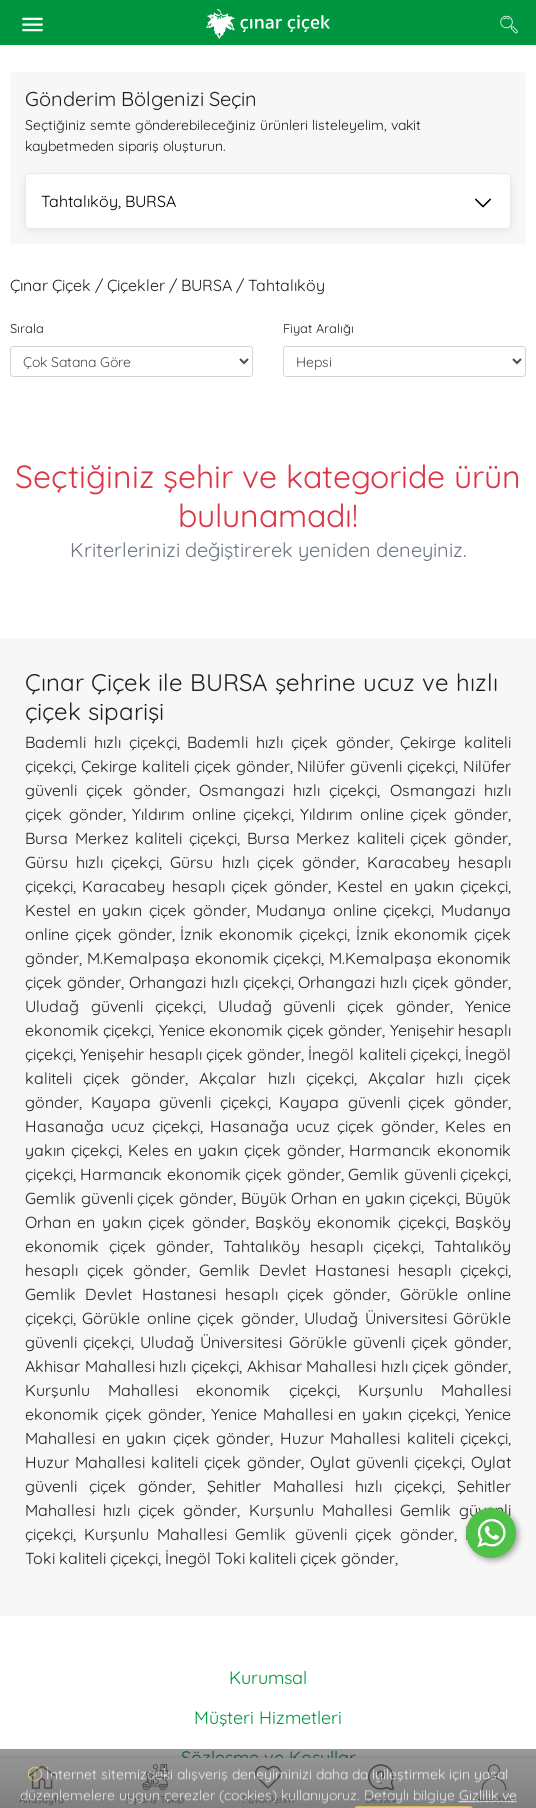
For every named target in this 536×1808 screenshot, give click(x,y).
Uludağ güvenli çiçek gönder (334, 1006)
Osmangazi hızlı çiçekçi (288, 790)
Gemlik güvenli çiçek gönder (129, 1198)
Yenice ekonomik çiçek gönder (271, 1030)
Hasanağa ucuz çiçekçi (112, 1126)
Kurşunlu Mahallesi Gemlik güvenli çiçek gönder (269, 1534)
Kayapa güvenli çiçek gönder (393, 1102)
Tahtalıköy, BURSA (266, 203)
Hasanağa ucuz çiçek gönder (322, 1126)
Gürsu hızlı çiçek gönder (262, 862)
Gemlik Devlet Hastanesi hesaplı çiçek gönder (206, 1294)
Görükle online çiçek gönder (188, 1318)
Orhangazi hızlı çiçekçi (210, 982)
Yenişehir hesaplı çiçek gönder (190, 1054)
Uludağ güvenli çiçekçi (114, 1006)
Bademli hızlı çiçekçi (101, 742)
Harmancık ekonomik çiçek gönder (210, 1174)
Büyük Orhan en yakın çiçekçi (349, 1198)
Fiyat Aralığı (318, 328)
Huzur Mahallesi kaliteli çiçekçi (394, 1438)
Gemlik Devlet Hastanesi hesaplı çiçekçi (353, 1270)
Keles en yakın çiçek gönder (234, 1150)
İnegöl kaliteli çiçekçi (383, 1054)
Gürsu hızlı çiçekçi (92, 862)
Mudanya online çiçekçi (343, 910)
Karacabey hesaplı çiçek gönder (205, 886)
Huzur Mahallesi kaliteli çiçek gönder (163, 1462)
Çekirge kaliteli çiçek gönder (185, 766)
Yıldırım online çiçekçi (211, 814)
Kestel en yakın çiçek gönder (136, 910)
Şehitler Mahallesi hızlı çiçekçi (324, 1486)
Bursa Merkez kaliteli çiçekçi (131, 838)
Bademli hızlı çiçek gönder (288, 742)
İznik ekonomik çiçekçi (263, 934)
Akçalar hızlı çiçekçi (276, 1078)
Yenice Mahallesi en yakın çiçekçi (334, 1414)
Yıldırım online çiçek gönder (404, 814)
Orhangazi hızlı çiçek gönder (403, 982)
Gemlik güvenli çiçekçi (428, 1174)
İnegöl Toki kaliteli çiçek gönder (280, 1558)
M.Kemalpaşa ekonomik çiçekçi (204, 958)
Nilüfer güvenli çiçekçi (376, 766)
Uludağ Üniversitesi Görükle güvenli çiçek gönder (324, 1342)
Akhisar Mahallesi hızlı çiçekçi (132, 1366)
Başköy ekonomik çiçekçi (350, 1222)
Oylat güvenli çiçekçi (386, 1462)
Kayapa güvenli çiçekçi (179, 1102)
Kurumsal (268, 1677)
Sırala (27, 328)
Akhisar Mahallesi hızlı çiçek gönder (378, 1366)
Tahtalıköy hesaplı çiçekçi (322, 1246)
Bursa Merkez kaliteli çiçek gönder (378, 838)
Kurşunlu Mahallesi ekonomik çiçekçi (181, 1390)
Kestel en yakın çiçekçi (422, 886)
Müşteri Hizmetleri (268, 1717)
